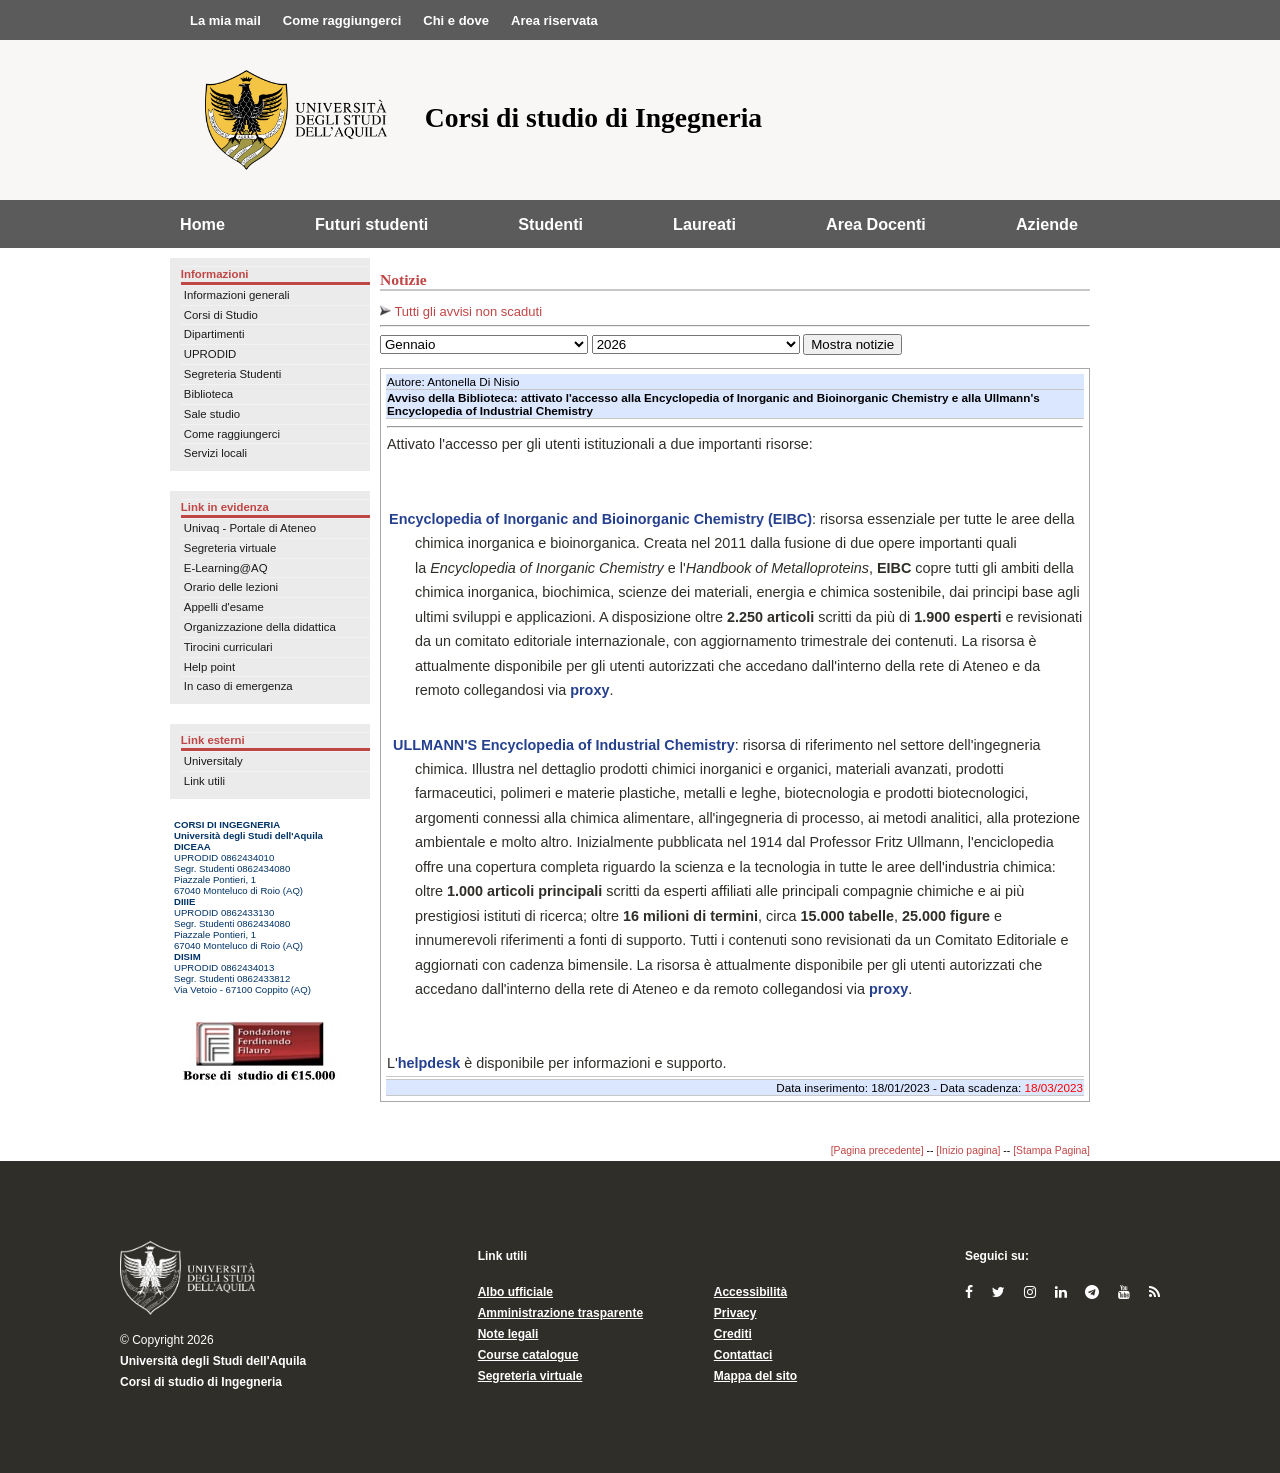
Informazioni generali (237, 295)
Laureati (704, 224)
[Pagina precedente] (877, 1150)
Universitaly (213, 761)
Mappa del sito (755, 1376)
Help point (209, 667)
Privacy (735, 1313)
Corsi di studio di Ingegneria (201, 1382)
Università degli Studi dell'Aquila (213, 1361)
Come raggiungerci (232, 434)
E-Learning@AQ (226, 568)
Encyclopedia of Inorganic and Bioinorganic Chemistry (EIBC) (600, 519)
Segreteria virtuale (230, 548)
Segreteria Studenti (233, 374)
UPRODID (210, 354)
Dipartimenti (214, 334)
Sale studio (212, 414)
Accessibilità (750, 1292)
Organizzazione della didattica (260, 627)
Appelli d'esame (224, 607)
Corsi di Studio (221, 315)
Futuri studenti (371, 224)
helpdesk (429, 1063)
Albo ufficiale (515, 1292)
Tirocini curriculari (228, 647)
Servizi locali (215, 453)
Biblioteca (208, 394)
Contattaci (743, 1355)
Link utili (204, 781)
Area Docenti (876, 224)
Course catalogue (528, 1355)
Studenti (550, 224)
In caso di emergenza (238, 686)
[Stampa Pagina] (1051, 1150)
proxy (589, 690)
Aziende (1047, 224)
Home (202, 224)
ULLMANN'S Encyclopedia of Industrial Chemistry (562, 745)
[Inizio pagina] (968, 1150)
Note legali (508, 1334)
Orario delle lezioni (231, 587)
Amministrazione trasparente (560, 1313)
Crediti (733, 1334)
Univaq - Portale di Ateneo (250, 528)
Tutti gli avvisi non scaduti (461, 311)
